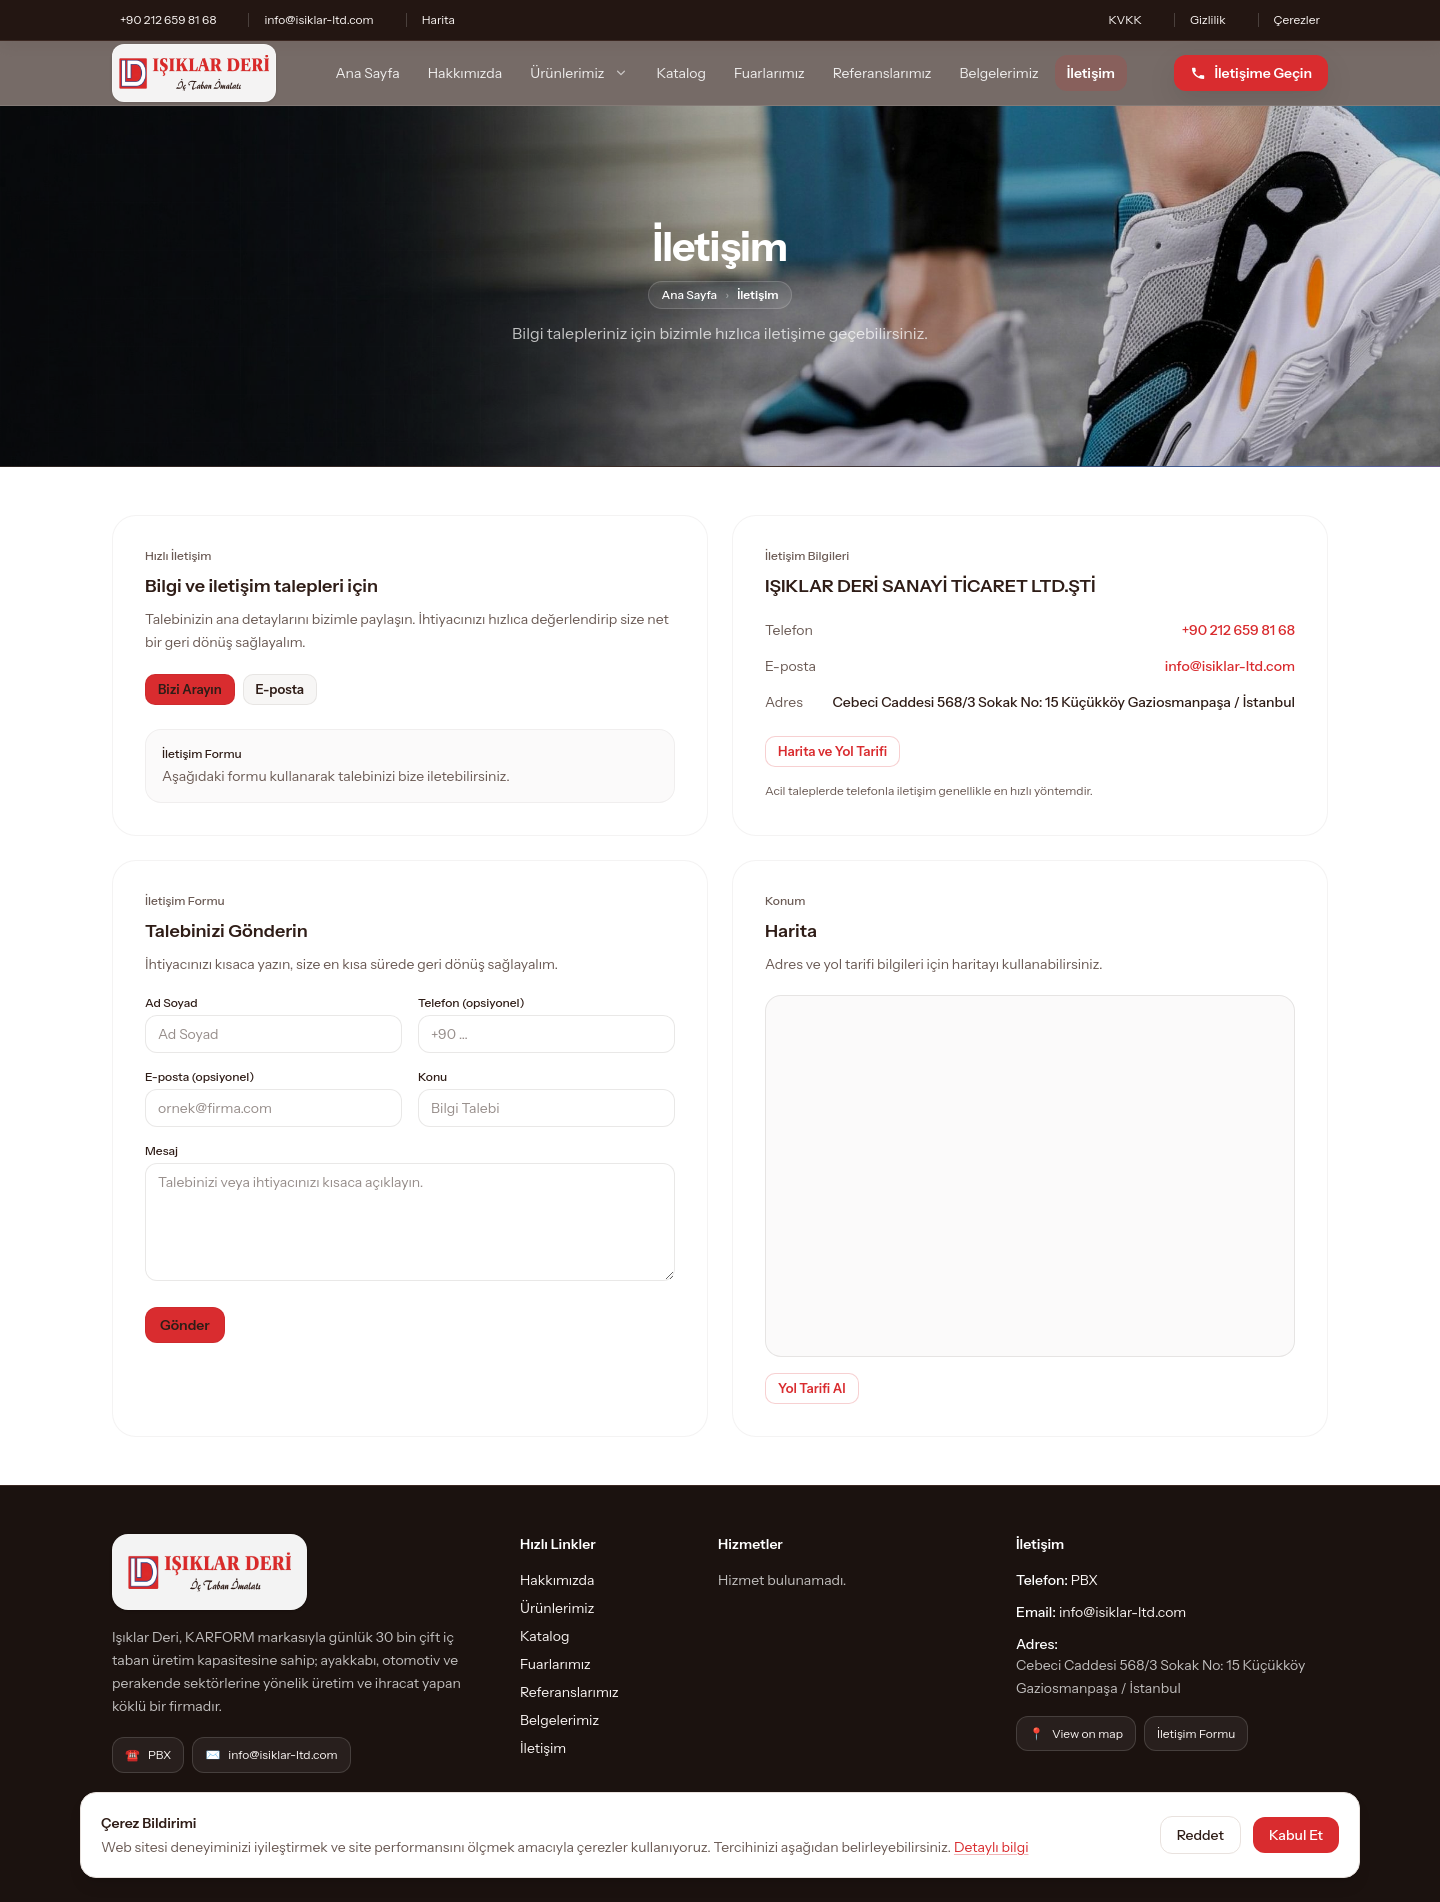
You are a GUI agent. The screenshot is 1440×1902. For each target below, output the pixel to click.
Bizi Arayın (190, 689)
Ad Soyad (171, 1002)
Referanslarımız (882, 73)
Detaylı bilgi (991, 1847)
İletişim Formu (1196, 1733)
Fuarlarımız (769, 73)
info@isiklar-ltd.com (318, 19)
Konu (432, 1076)
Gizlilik (1208, 19)
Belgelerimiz (999, 73)
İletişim (1091, 73)
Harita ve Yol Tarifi (832, 751)
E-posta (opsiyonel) (199, 1076)
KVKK (1124, 19)
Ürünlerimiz (579, 73)
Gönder (185, 1325)
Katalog (681, 73)
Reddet (1200, 1835)
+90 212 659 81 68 (168, 19)
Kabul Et (1296, 1835)
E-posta (280, 689)
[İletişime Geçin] (1251, 73)
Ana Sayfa (367, 73)
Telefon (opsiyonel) (471, 1002)
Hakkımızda (465, 73)
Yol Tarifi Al (812, 1388)
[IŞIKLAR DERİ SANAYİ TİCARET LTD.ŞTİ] (194, 73)
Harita (438, 19)
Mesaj (161, 1150)
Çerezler (1297, 19)
